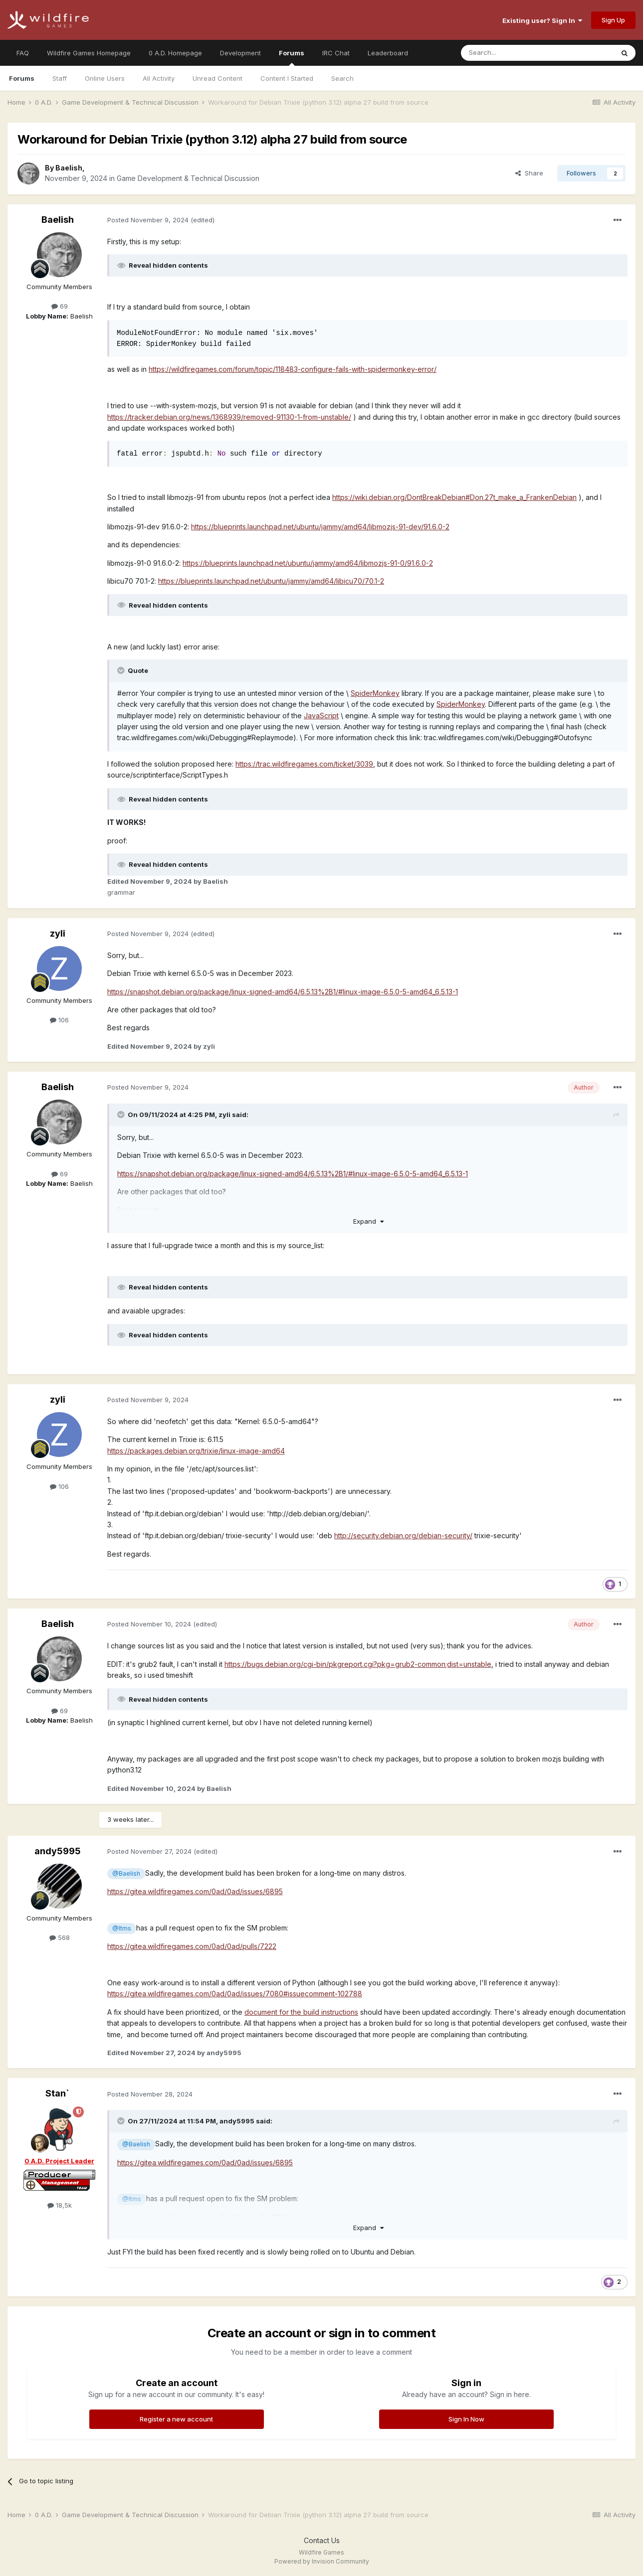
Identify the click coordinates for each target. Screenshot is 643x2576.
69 (59, 306)
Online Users (105, 78)
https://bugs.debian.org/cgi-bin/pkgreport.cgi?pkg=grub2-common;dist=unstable (357, 1664)
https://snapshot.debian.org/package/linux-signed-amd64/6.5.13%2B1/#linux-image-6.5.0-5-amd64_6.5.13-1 (282, 991)
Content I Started (286, 78)
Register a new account (176, 2419)
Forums (291, 57)
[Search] (512, 53)
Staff (59, 78)
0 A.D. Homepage (175, 53)
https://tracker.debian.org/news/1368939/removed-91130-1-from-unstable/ (229, 417)
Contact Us (322, 2540)
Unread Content (217, 78)
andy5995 (57, 1851)
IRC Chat (336, 53)
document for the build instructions (301, 2012)
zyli (57, 933)
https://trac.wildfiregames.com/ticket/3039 (304, 764)
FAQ (22, 53)
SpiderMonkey (375, 693)
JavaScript (321, 715)
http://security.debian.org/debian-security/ (403, 1535)
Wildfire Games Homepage (89, 53)
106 (59, 1020)
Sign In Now (466, 2419)
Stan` (57, 2093)
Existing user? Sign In (542, 20)
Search (342, 78)
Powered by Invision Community (321, 2561)
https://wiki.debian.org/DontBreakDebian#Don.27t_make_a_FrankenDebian (454, 497)
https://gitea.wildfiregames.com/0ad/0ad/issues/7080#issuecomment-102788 (234, 1993)
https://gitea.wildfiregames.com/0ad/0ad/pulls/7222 (191, 1946)
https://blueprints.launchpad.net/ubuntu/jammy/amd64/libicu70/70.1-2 (271, 581)
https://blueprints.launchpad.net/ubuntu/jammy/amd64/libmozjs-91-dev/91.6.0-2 (320, 526)
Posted (148, 220)
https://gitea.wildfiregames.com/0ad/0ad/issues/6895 (195, 1891)
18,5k (59, 2205)
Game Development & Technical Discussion (188, 178)
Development (240, 53)
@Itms (121, 1928)
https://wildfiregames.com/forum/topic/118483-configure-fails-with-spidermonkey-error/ (292, 369)
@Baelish (126, 1873)
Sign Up (613, 20)
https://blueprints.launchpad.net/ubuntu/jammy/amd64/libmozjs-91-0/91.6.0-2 (308, 563)
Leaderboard (388, 53)
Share (529, 173)
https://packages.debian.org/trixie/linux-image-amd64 (196, 1451)
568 (59, 1937)
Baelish (68, 167)
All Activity (159, 78)
